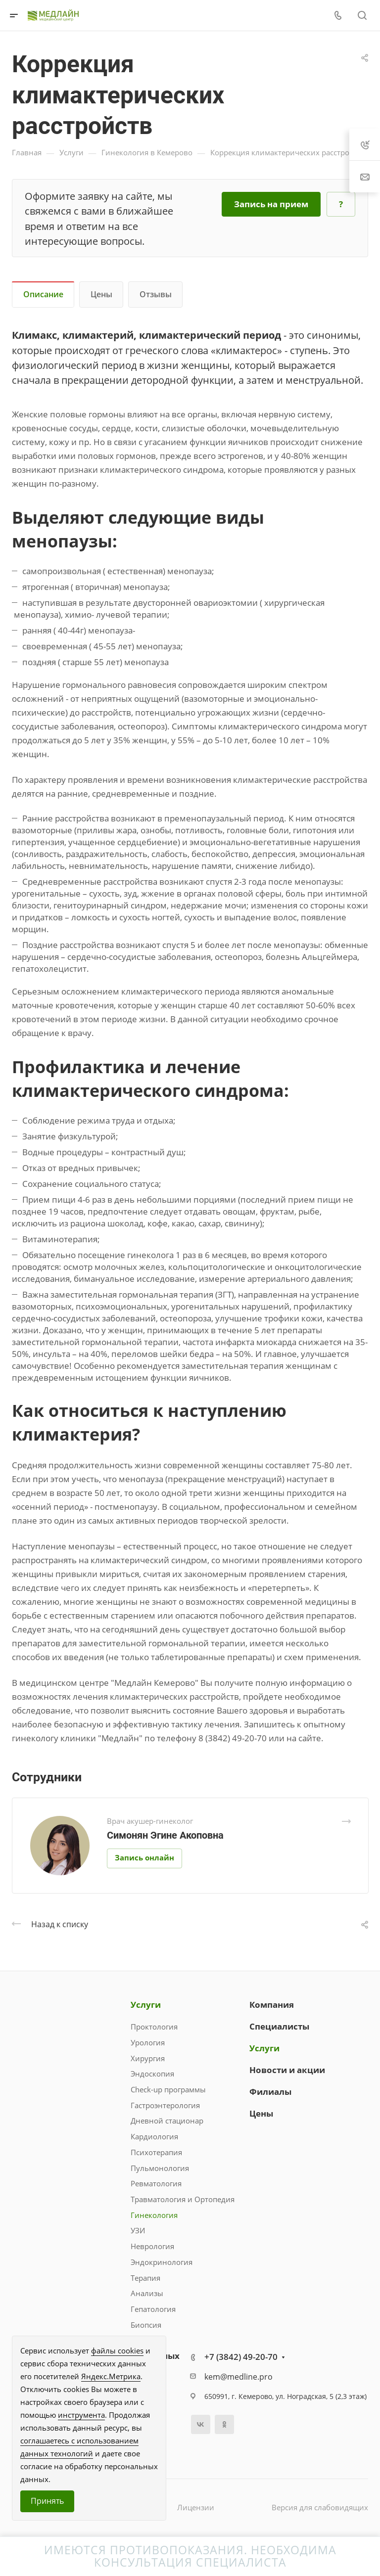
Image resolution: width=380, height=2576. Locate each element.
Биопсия (146, 2325)
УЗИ (138, 2230)
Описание (43, 294)
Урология (148, 2042)
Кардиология (154, 2136)
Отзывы (156, 294)
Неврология (152, 2246)
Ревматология (156, 2183)
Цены (101, 294)
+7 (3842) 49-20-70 (241, 2356)
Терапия (145, 2278)
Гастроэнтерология (165, 2105)
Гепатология (153, 2309)
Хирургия (148, 2058)
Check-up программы (168, 2089)
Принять (47, 2500)
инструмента (81, 2415)
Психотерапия (156, 2152)
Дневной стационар (167, 2120)
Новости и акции (287, 2070)
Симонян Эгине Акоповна (165, 1835)
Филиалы (270, 2091)
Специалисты (279, 2026)
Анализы (147, 2293)
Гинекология (154, 2215)
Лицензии (195, 2507)
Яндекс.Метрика (111, 2376)
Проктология (154, 2027)
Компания (271, 2004)
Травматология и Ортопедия (183, 2199)
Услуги (146, 2004)
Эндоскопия (152, 2074)
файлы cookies (117, 2350)
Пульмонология (160, 2168)
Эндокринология (161, 2262)
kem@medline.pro (238, 2376)
